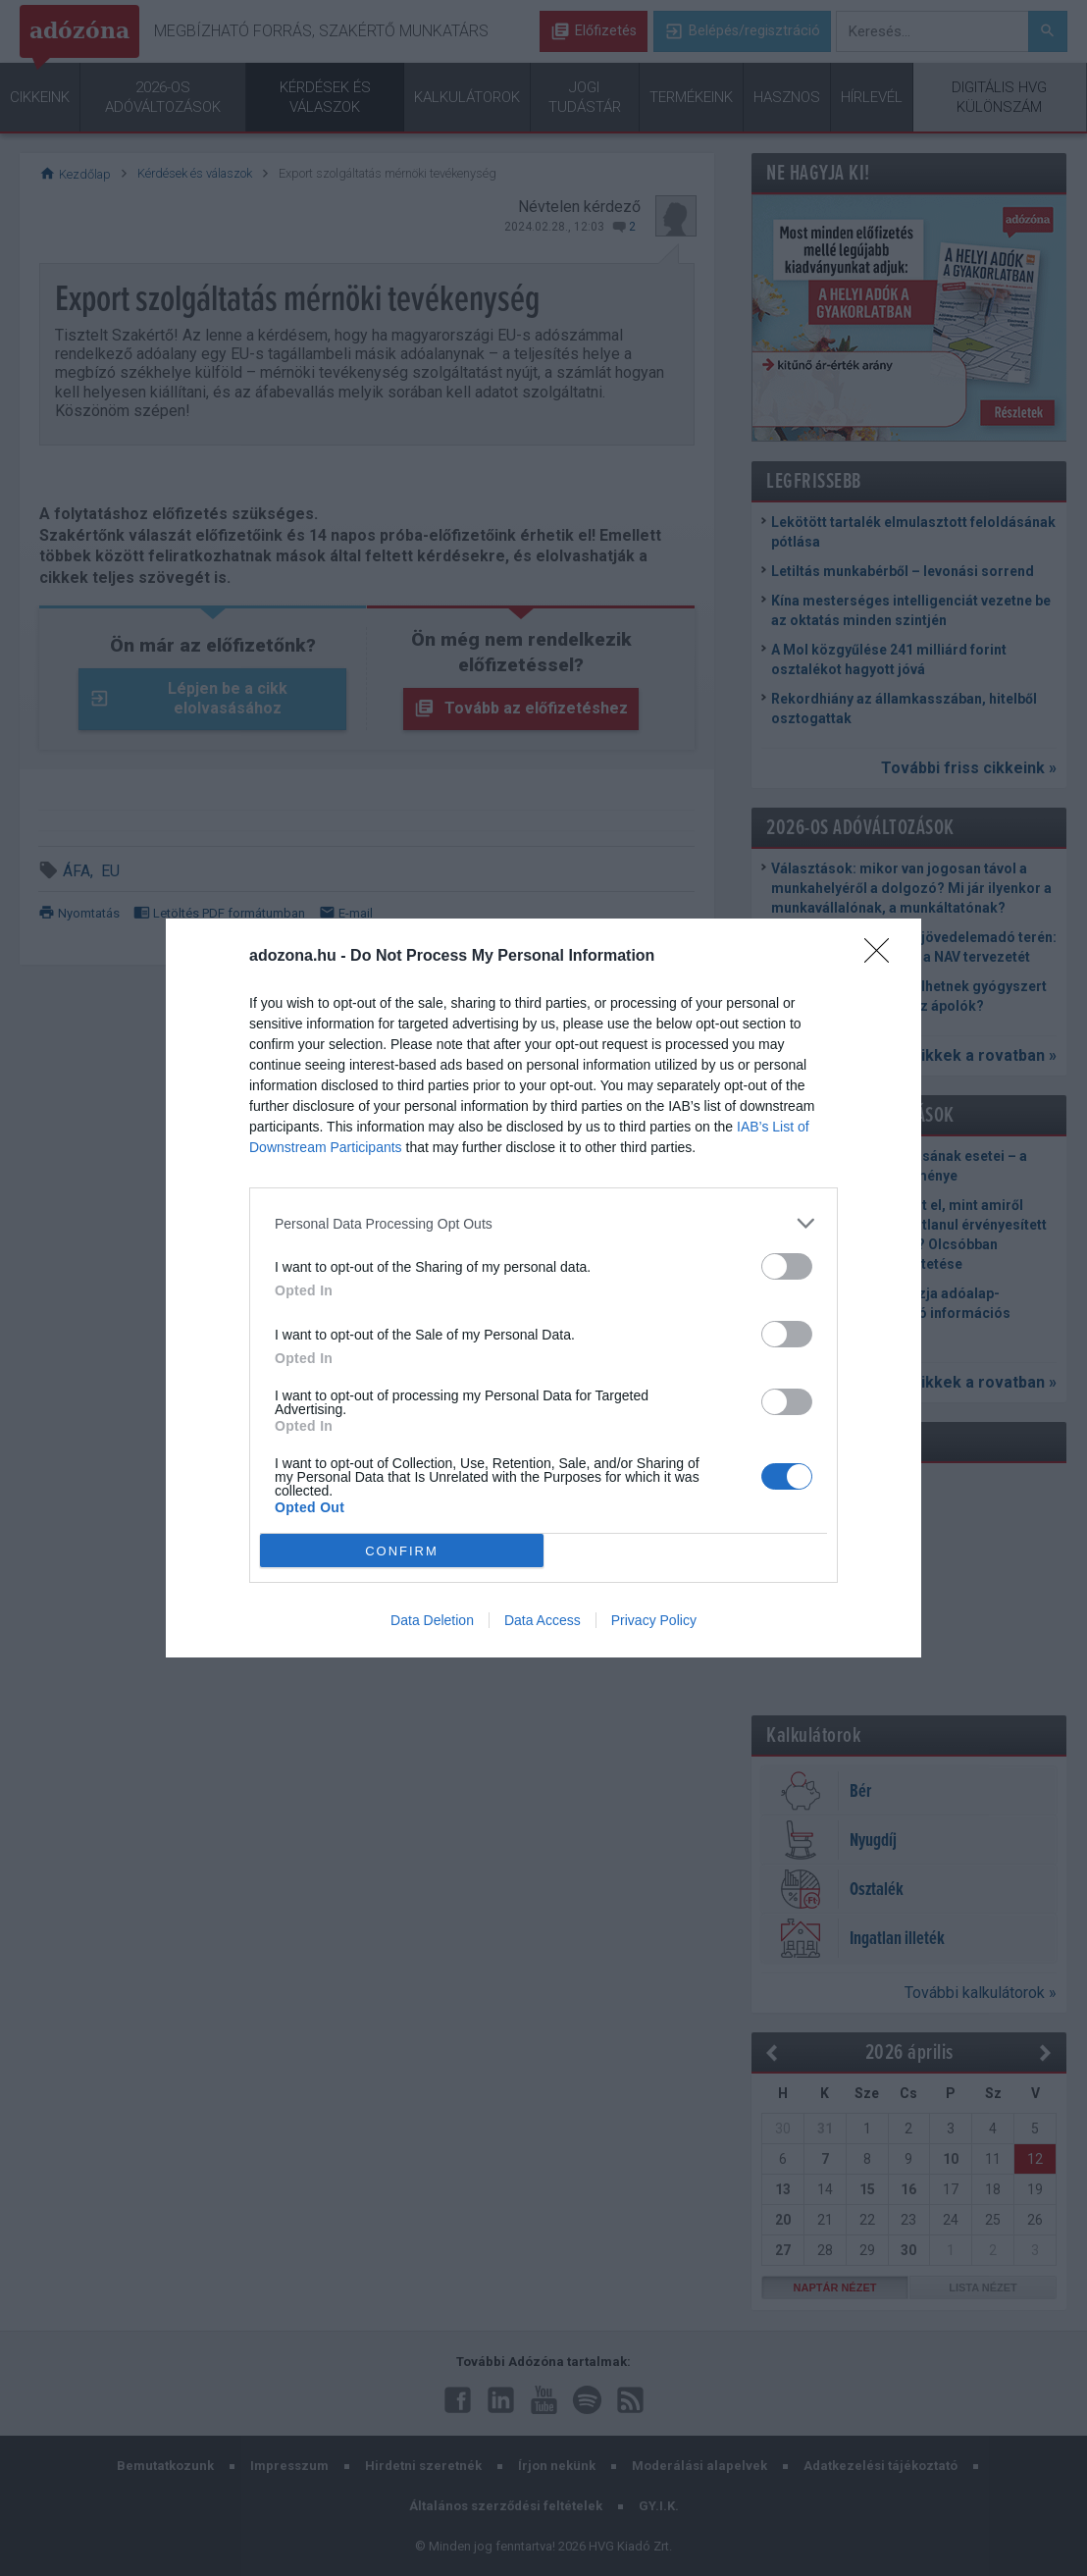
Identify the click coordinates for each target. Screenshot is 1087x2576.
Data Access (542, 1620)
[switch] (786, 1266)
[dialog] (543, 1288)
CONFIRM (402, 1550)
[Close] (883, 956)
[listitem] (543, 1223)
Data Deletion (432, 1620)
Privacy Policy (654, 1620)
